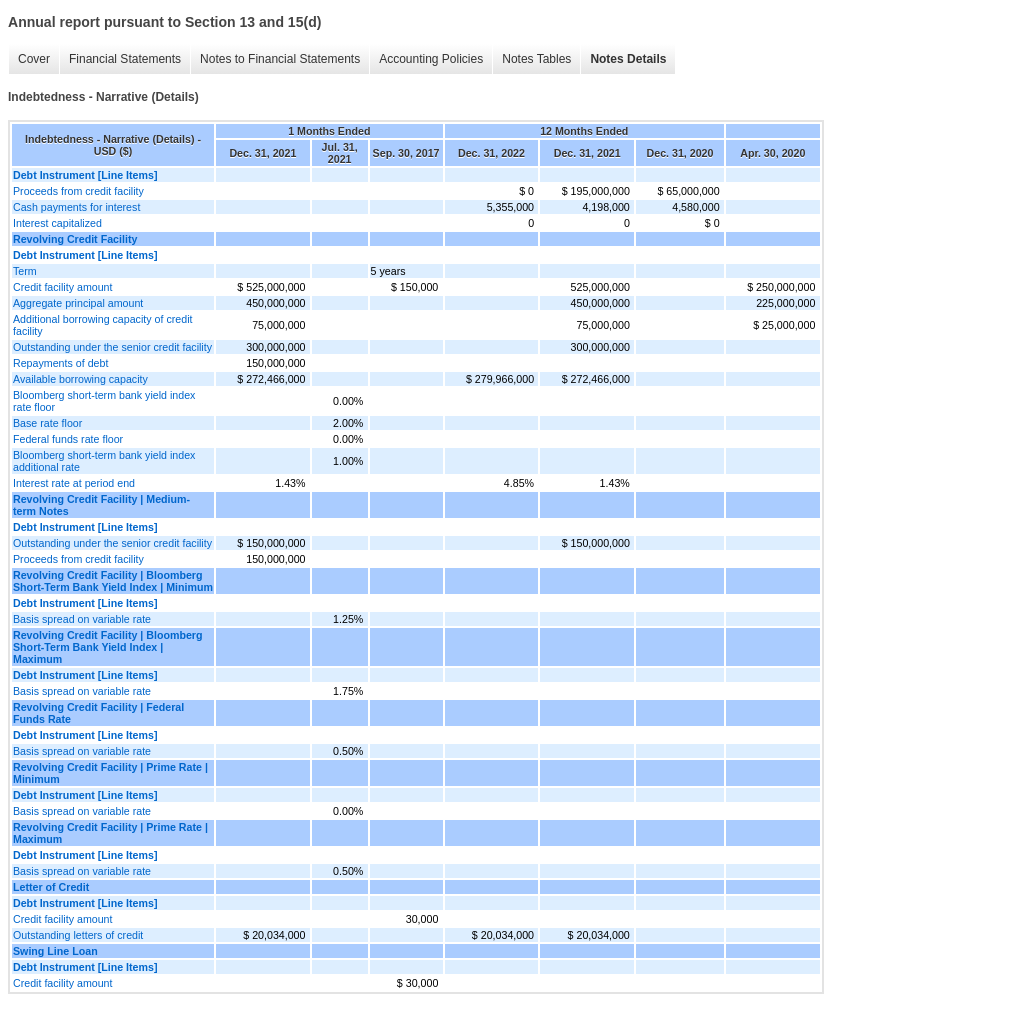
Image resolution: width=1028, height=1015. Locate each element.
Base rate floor (47, 423)
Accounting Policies (431, 59)
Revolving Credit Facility (75, 239)
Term (25, 271)
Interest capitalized (57, 223)
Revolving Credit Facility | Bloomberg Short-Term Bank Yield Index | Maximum (108, 647)
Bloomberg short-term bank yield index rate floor (104, 401)
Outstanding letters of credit (78, 935)
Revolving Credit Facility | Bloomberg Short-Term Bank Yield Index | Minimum (113, 581)
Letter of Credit (51, 887)
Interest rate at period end (74, 483)
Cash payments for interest (76, 207)
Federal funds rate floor (68, 439)
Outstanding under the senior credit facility (112, 347)
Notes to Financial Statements (280, 59)
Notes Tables (536, 59)
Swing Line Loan (55, 951)
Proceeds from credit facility (78, 191)
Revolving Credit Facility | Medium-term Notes (101, 505)
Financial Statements (125, 59)
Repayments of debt (60, 363)
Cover (34, 59)
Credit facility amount (63, 287)
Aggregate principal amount (78, 303)
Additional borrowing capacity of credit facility (102, 325)
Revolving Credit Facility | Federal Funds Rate (98, 713)
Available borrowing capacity (80, 379)
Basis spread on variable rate (82, 619)
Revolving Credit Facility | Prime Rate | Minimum (110, 773)
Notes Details (628, 59)
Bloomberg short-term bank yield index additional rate (104, 461)
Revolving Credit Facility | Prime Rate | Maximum (110, 833)
